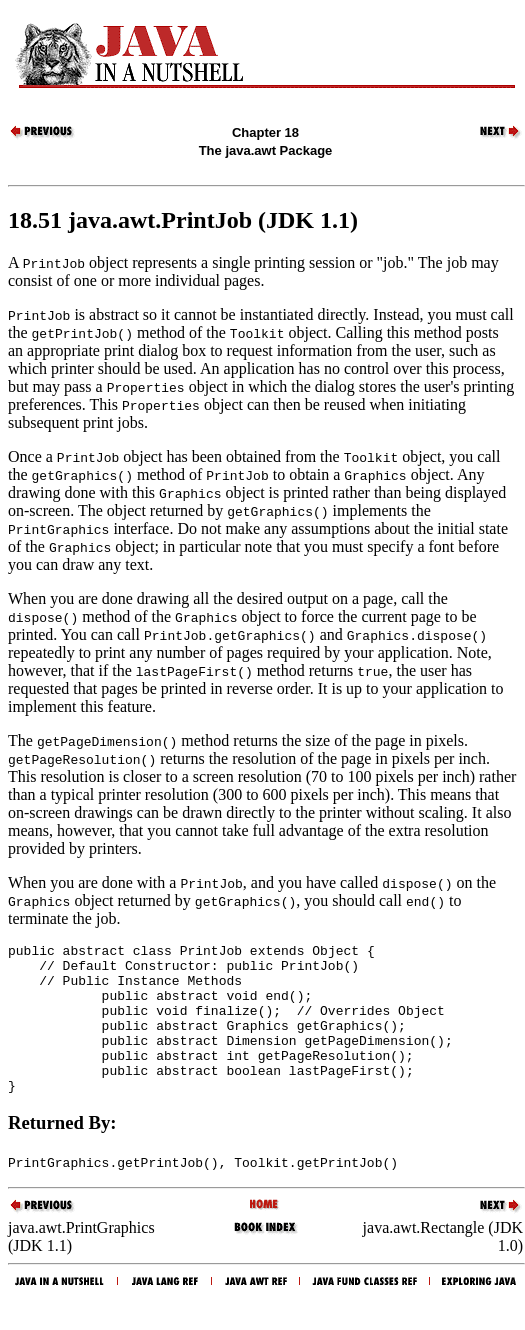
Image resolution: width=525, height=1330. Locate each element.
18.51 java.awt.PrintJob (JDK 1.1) (183, 220)
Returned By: (62, 1152)
